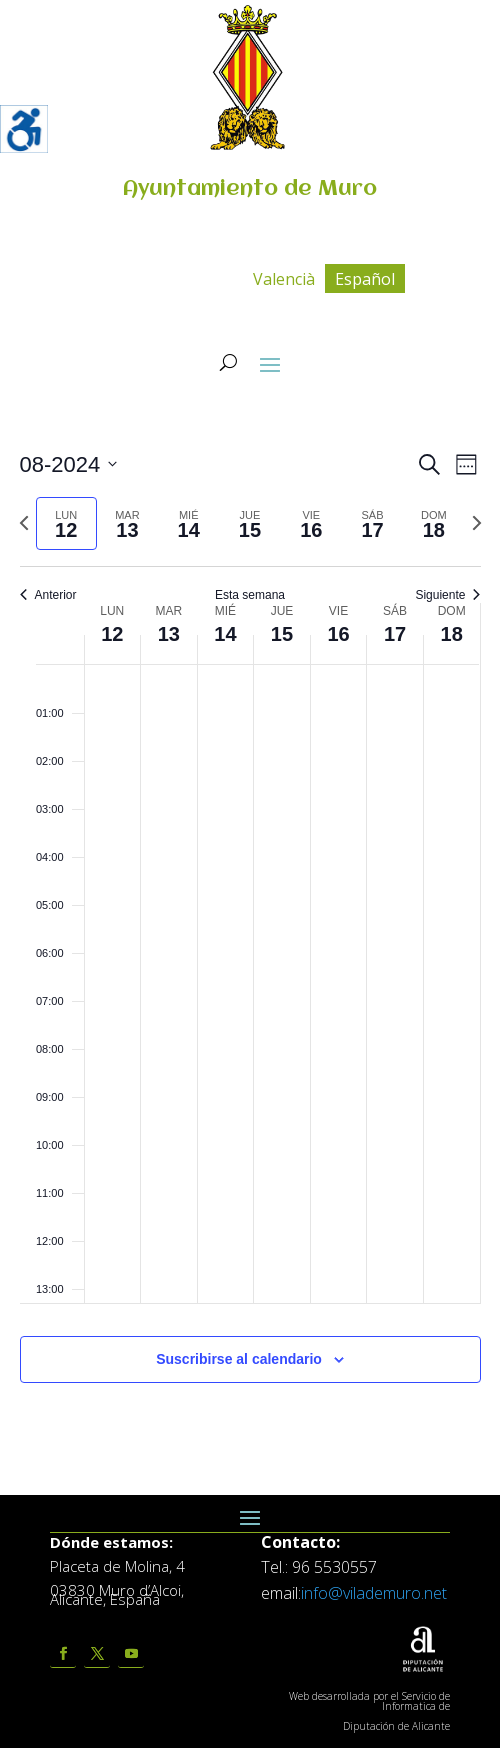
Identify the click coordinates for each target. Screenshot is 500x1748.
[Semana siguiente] (477, 523)
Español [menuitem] (365, 279)
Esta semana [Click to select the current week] (250, 595)
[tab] (66, 523)
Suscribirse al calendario (239, 1359)
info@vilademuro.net (374, 1593)
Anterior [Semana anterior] (48, 595)
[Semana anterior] (24, 523)
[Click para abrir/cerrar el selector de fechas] (69, 464)
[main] (250, 939)
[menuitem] (284, 278)
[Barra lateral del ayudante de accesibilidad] (24, 129)
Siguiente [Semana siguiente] (447, 595)
